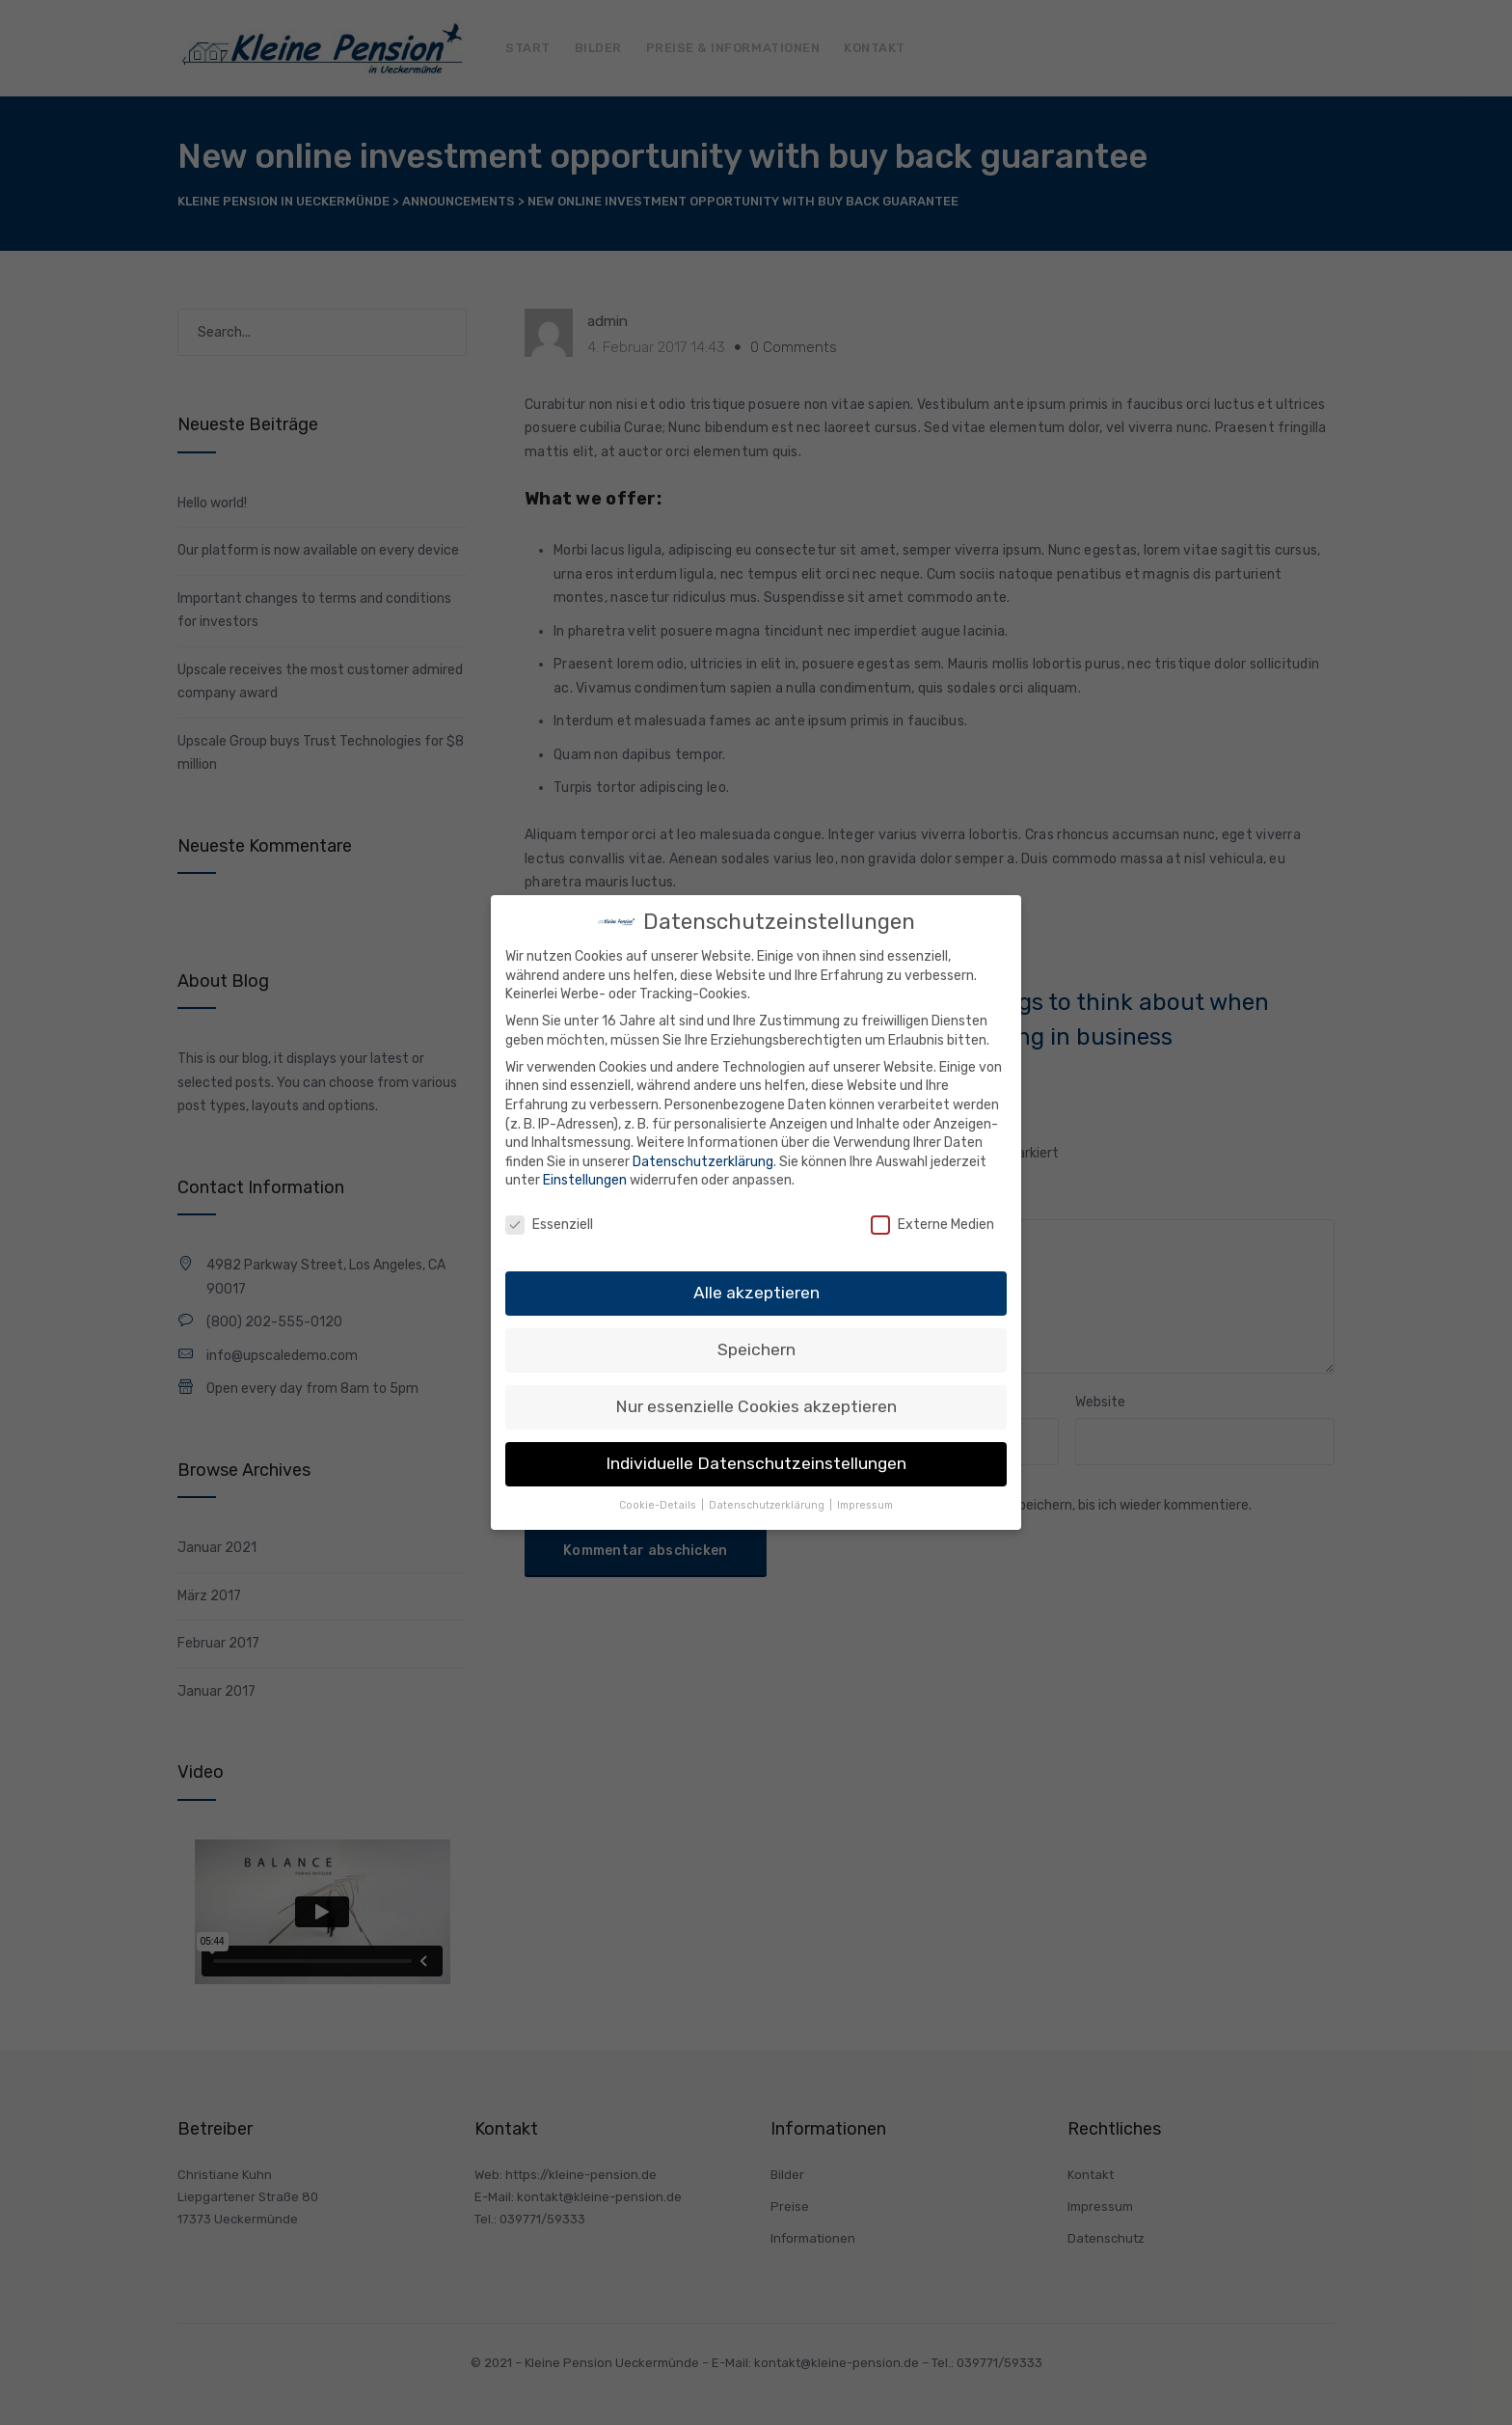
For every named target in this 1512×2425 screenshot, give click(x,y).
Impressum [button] (865, 1505)
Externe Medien (932, 1224)
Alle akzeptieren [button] (756, 1292)
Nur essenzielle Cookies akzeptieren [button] (756, 1406)
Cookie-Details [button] (659, 1505)
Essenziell (549, 1224)
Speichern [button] (756, 1349)
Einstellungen (585, 1180)
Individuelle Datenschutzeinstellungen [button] (756, 1463)
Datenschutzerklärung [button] (768, 1505)
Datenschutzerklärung (703, 1162)
